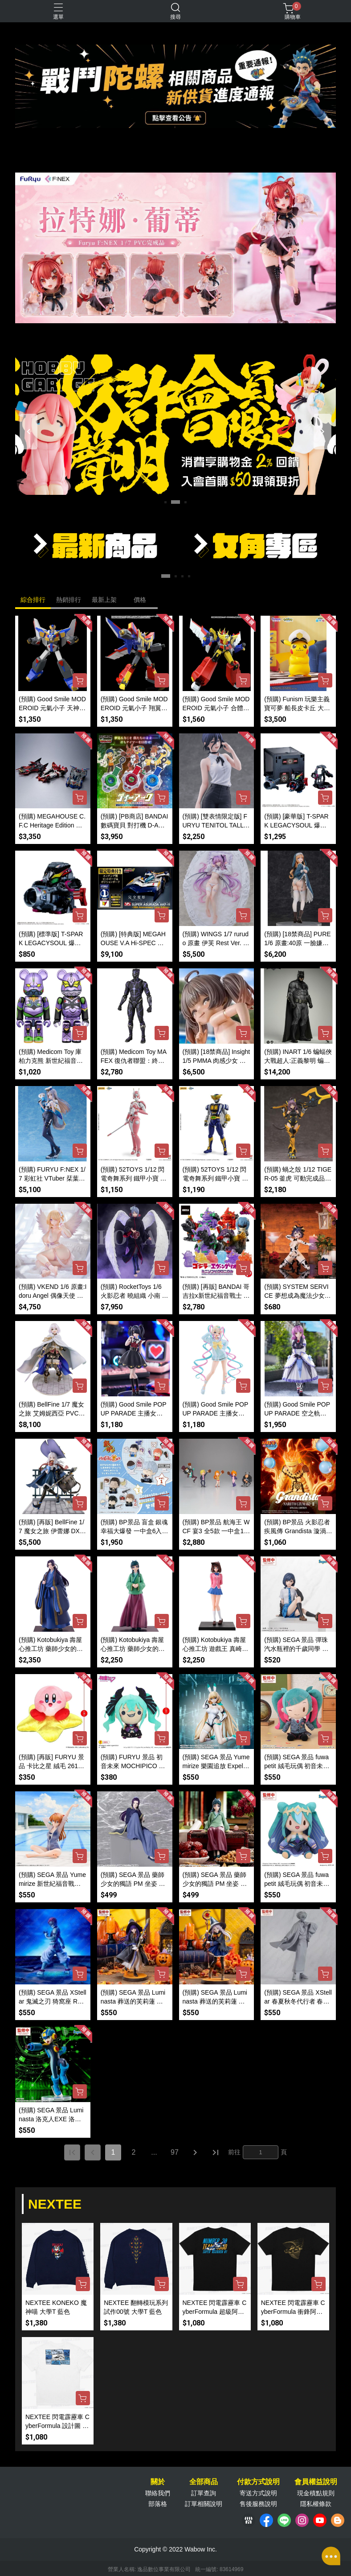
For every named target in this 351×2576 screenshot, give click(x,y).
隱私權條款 (315, 2504)
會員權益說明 (315, 2481)
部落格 (157, 2504)
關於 (158, 2481)
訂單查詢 (203, 2493)
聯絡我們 (157, 2493)
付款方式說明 (258, 2481)
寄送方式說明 (258, 2493)
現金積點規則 (316, 2493)
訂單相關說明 (203, 2504)
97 (175, 2152)
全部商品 (203, 2481)
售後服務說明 (258, 2504)
